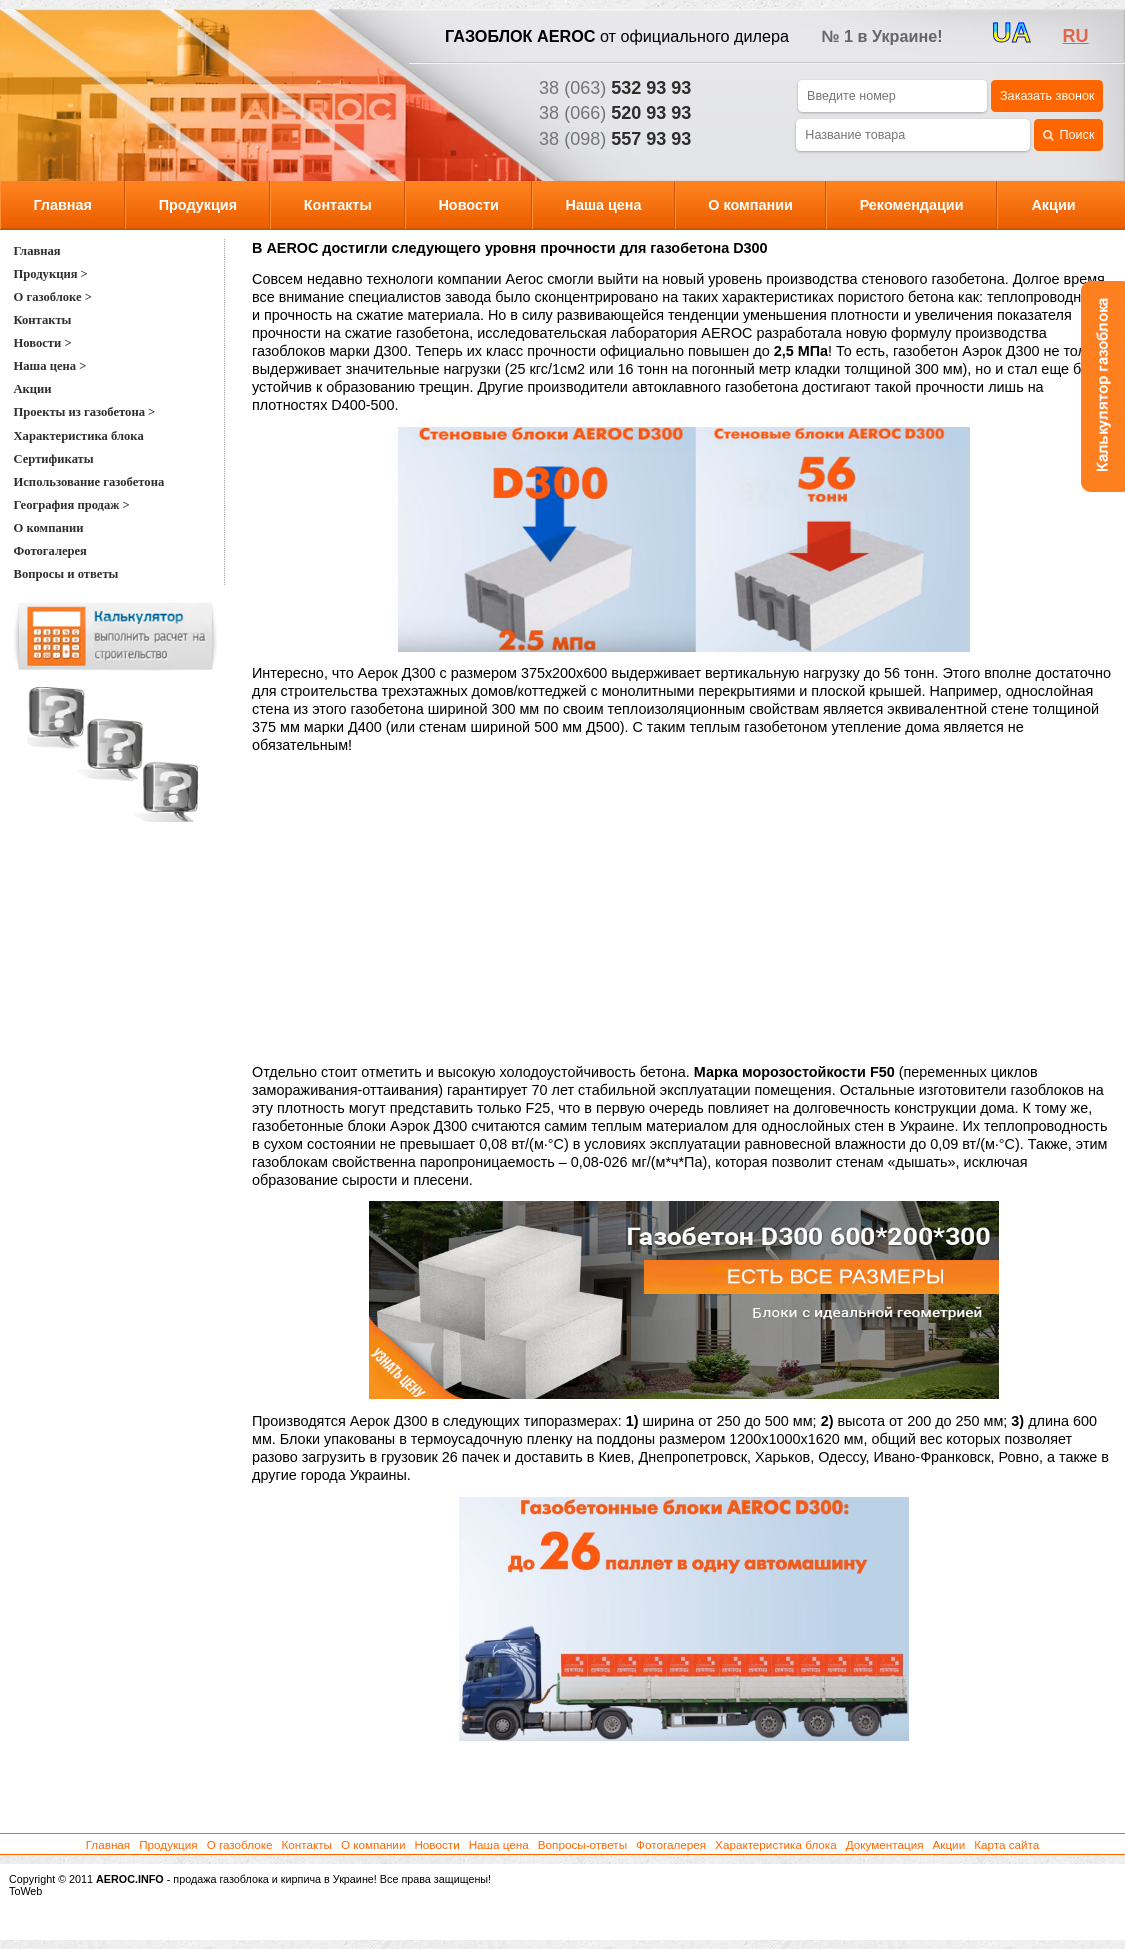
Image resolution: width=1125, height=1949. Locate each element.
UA (1011, 33)
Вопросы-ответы (582, 1844)
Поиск (1068, 135)
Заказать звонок (1047, 96)
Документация (885, 1844)
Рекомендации (912, 205)
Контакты (338, 205)
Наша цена (604, 205)
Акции (1053, 205)
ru (1076, 36)
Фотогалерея (671, 1844)
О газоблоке (240, 1844)
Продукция (198, 205)
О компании (750, 205)
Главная (62, 205)
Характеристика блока (776, 1844)
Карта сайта (1006, 1844)
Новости (468, 205)
